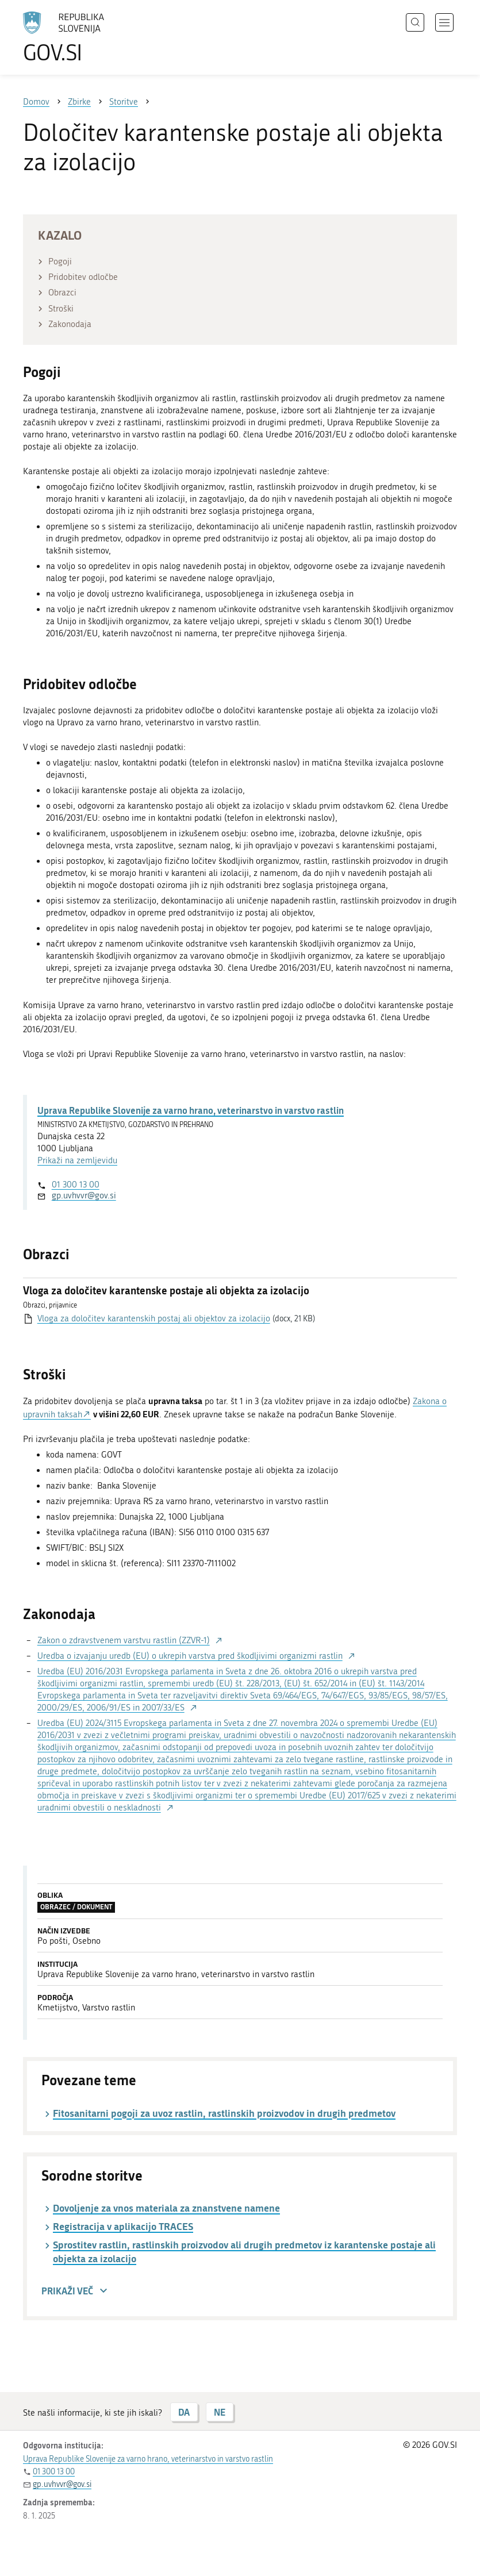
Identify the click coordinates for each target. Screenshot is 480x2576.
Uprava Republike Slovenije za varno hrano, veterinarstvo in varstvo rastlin (190, 1110)
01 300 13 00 (75, 1184)
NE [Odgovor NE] (219, 2412)
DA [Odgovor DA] (184, 2412)
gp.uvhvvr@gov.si (84, 1195)
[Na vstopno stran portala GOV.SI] (80, 37)
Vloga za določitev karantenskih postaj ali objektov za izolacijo (153, 1318)
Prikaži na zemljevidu (77, 1160)
